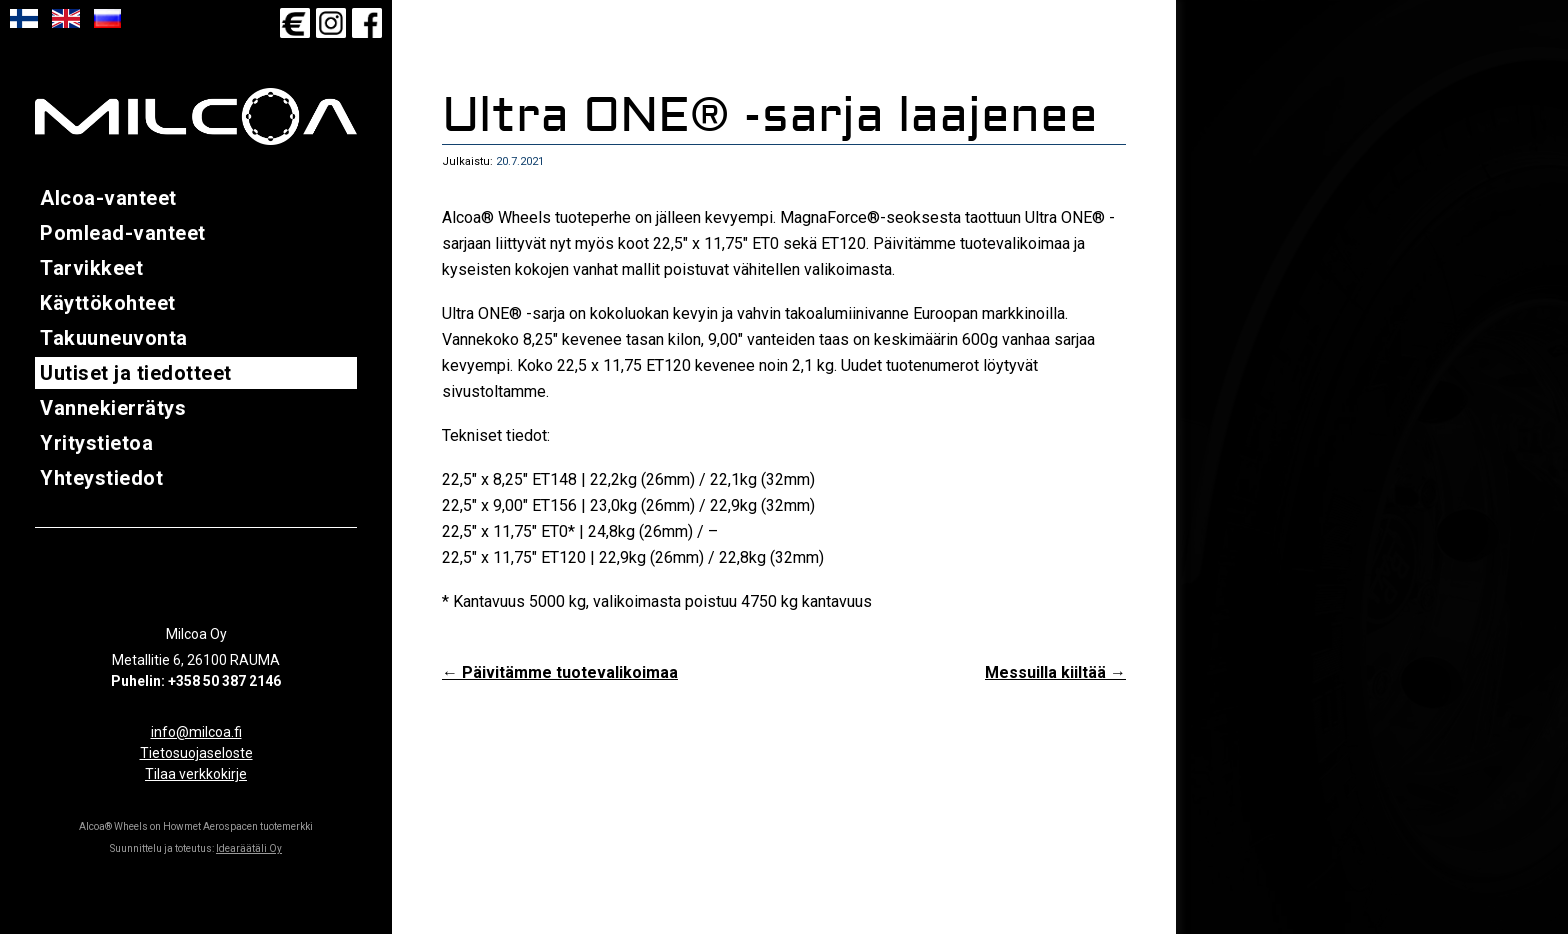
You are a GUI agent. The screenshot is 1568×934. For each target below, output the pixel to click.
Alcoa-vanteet (108, 198)
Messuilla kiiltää (1055, 672)
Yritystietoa (96, 443)
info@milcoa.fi (196, 732)
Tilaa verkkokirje (196, 774)
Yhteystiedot (101, 478)
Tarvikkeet (91, 268)
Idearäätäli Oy (249, 848)
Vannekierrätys (113, 408)
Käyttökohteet (108, 303)
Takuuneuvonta (114, 338)
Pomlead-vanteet (123, 233)
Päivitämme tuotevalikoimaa (560, 672)
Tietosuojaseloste (196, 753)
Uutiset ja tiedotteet (136, 373)
